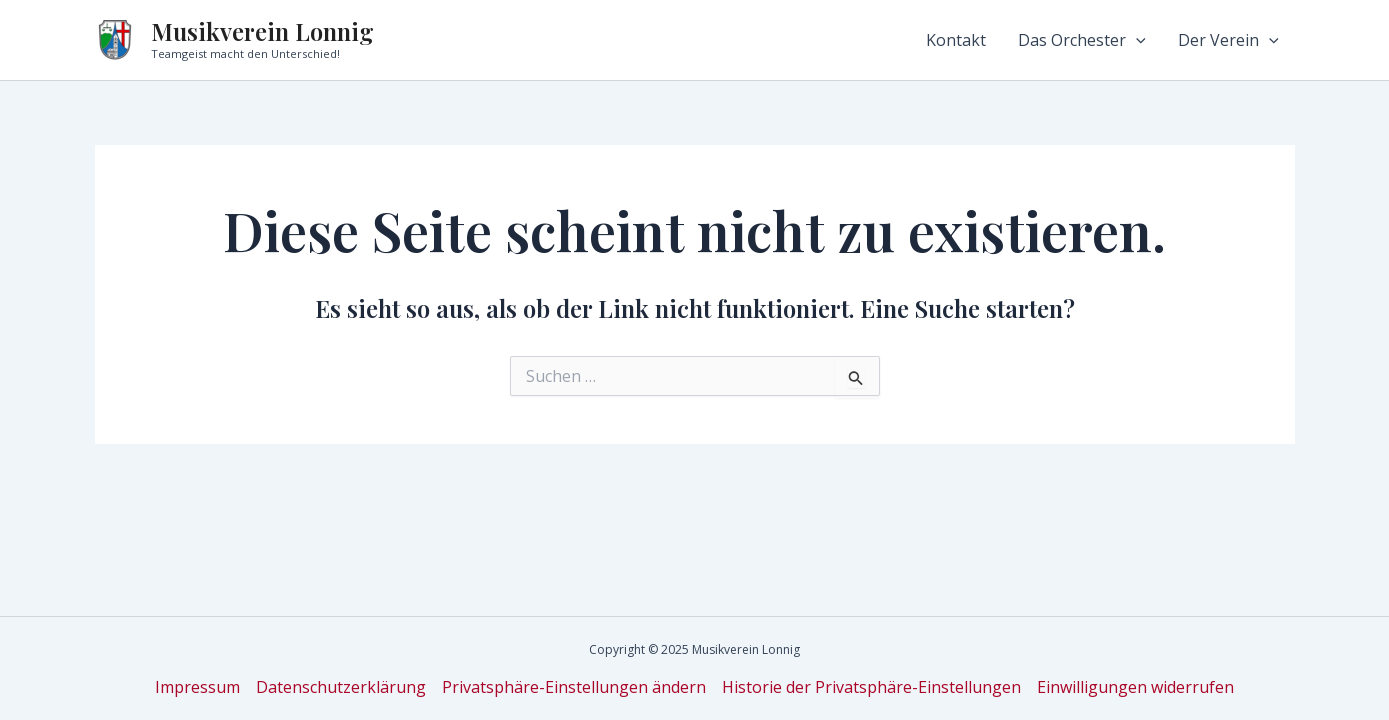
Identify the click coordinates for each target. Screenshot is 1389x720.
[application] (1136, 40)
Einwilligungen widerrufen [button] (1135, 687)
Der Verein (1228, 40)
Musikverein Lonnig (262, 31)
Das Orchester (1082, 40)
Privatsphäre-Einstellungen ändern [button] (574, 687)
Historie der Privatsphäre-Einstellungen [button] (871, 687)
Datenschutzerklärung (341, 687)
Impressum (197, 687)
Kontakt (956, 40)
